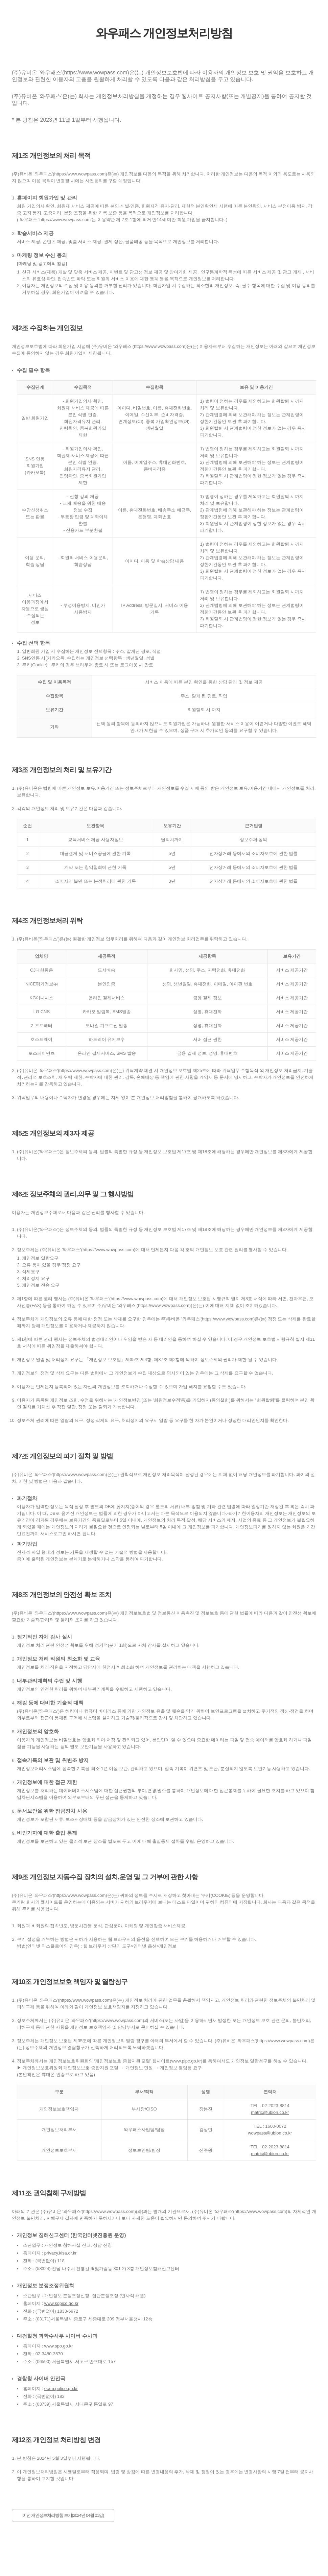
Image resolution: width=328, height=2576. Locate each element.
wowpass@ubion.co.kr (270, 2133)
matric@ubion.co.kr (270, 2112)
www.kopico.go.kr (61, 2303)
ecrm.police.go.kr (61, 2388)
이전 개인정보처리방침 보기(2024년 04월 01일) (63, 2515)
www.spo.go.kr (58, 2345)
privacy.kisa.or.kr (60, 2253)
